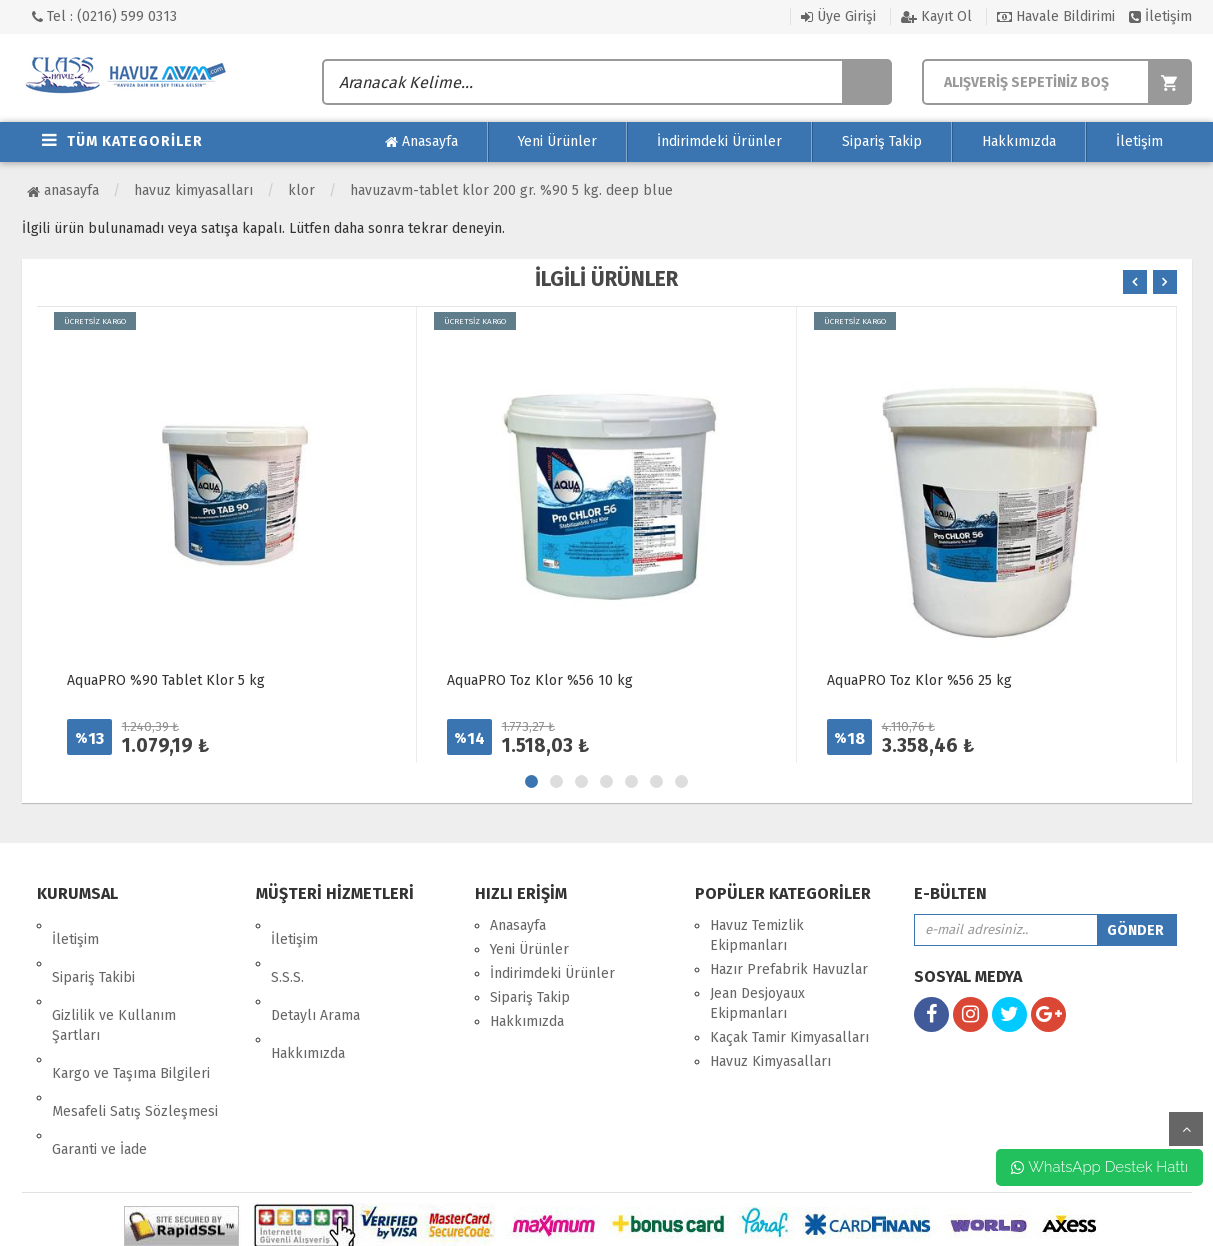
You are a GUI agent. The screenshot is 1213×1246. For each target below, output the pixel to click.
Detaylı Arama (315, 973)
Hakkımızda (1019, 141)
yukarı (1186, 1129)
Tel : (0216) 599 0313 (104, 16)
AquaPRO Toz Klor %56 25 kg (919, 680)
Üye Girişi (838, 16)
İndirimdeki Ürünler (719, 141)
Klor (301, 190)
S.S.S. (287, 949)
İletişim (1160, 16)
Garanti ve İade (99, 1065)
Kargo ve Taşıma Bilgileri (131, 1017)
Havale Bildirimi (1056, 16)
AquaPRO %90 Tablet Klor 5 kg (166, 680)
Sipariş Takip (882, 141)
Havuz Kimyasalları (193, 190)
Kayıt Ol (936, 16)
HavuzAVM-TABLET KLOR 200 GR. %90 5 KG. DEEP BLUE (511, 190)
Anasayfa (421, 142)
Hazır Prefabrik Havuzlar (789, 969)
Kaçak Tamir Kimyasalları (789, 1037)
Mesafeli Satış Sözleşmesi (135, 1041)
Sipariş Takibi (93, 949)
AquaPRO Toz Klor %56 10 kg (540, 680)
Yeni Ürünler (557, 141)
